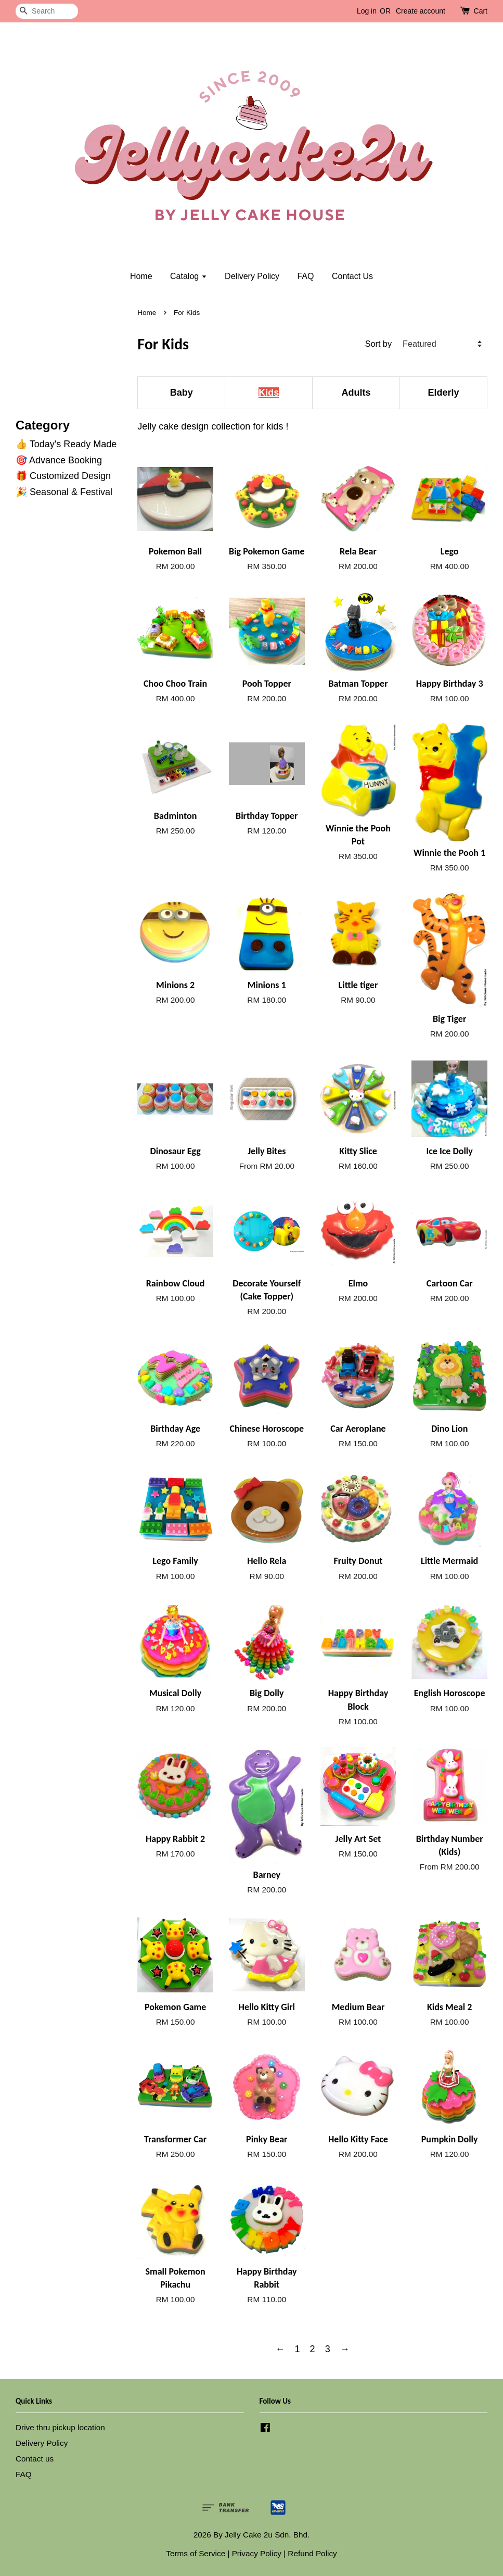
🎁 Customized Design (63, 476)
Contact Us (352, 276)
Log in (367, 11)
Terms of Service (195, 2553)
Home (141, 276)
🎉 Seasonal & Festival (64, 492)
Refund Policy (312, 2553)
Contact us (35, 2458)
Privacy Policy (256, 2553)
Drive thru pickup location (60, 2427)
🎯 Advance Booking (59, 460)
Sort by (378, 343)
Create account (420, 11)
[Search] (47, 11)
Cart (480, 11)
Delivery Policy (252, 276)
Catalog (188, 276)
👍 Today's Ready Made (66, 444)
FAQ (305, 276)
